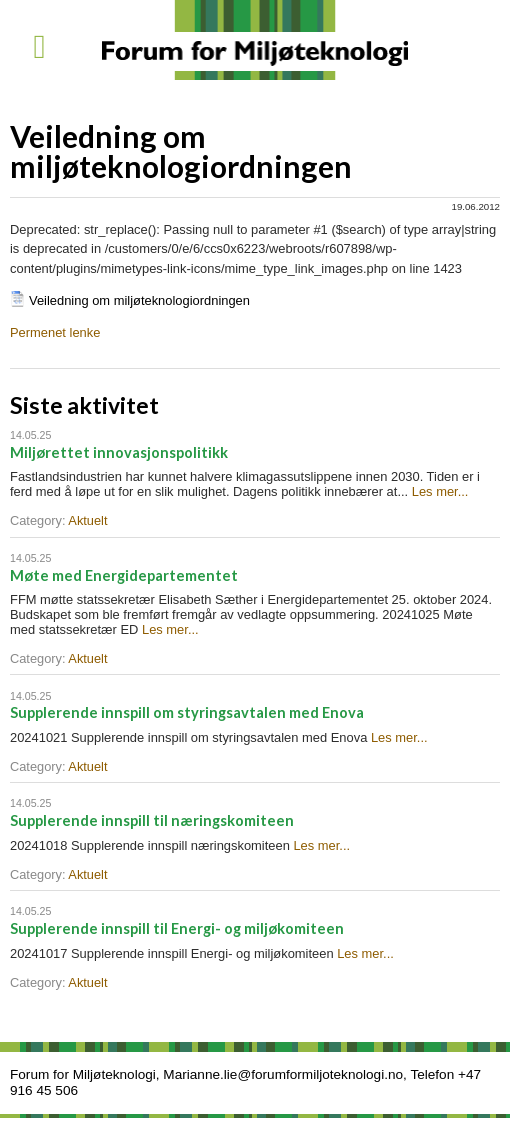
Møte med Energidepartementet (124, 575)
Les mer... (440, 491)
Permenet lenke (55, 332)
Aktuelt (87, 520)
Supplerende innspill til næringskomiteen (152, 820)
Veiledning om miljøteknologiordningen (139, 300)
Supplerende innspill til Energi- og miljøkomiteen (177, 928)
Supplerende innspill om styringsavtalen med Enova (187, 712)
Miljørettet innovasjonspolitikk (119, 452)
